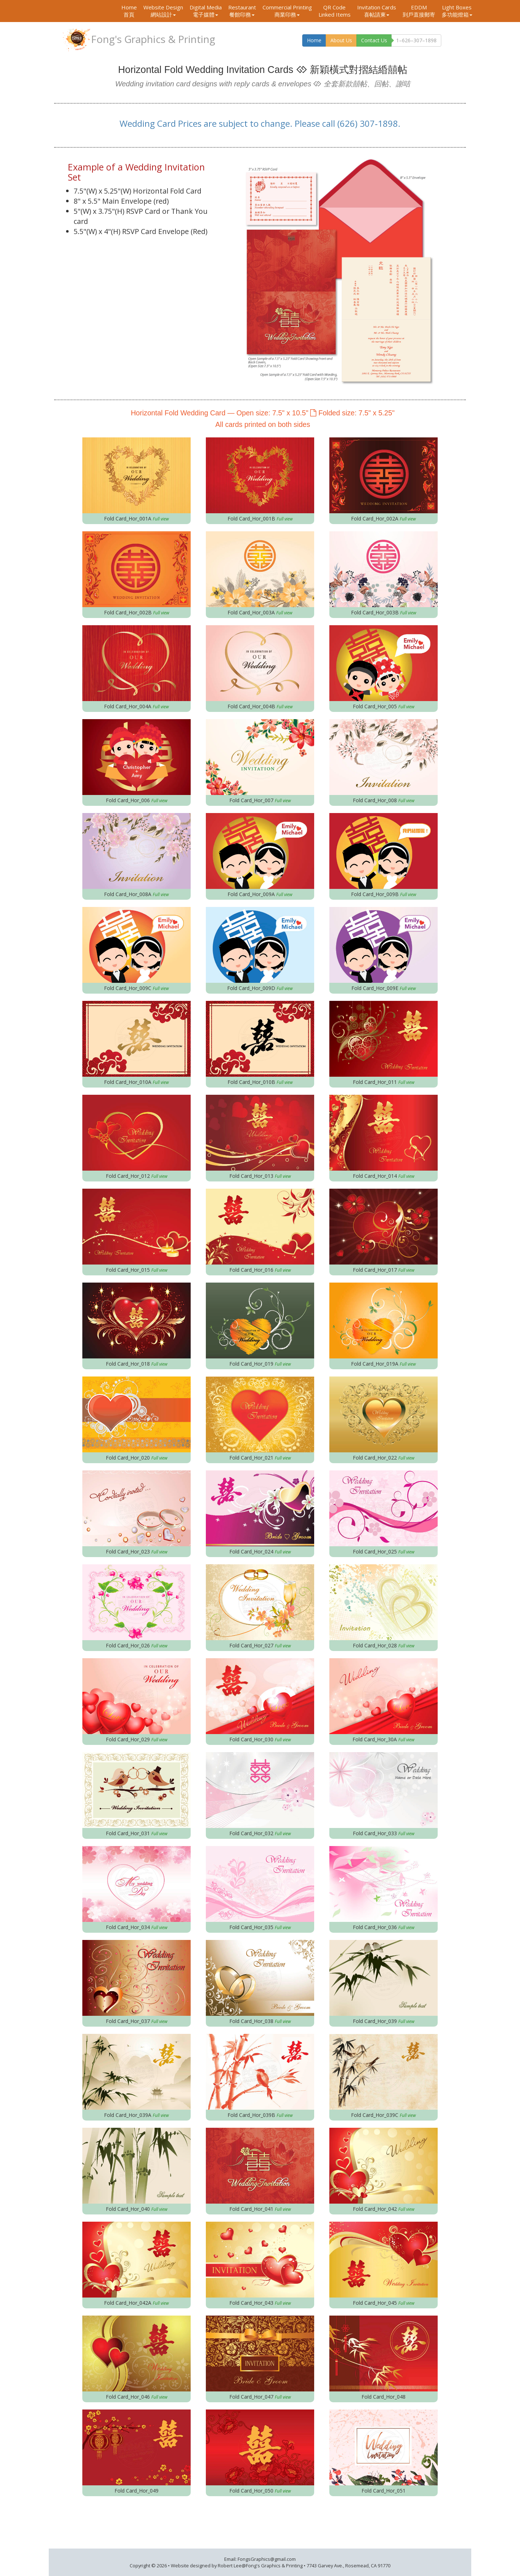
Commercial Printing (287, 11)
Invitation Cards (376, 11)
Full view (161, 519)
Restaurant (242, 11)
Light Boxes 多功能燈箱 (457, 11)
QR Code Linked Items (334, 11)
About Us (341, 40)
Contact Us (374, 40)
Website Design (163, 11)
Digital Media (206, 11)
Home (129, 11)
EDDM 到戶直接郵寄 (419, 11)
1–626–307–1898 (416, 40)
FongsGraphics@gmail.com (267, 2559)
